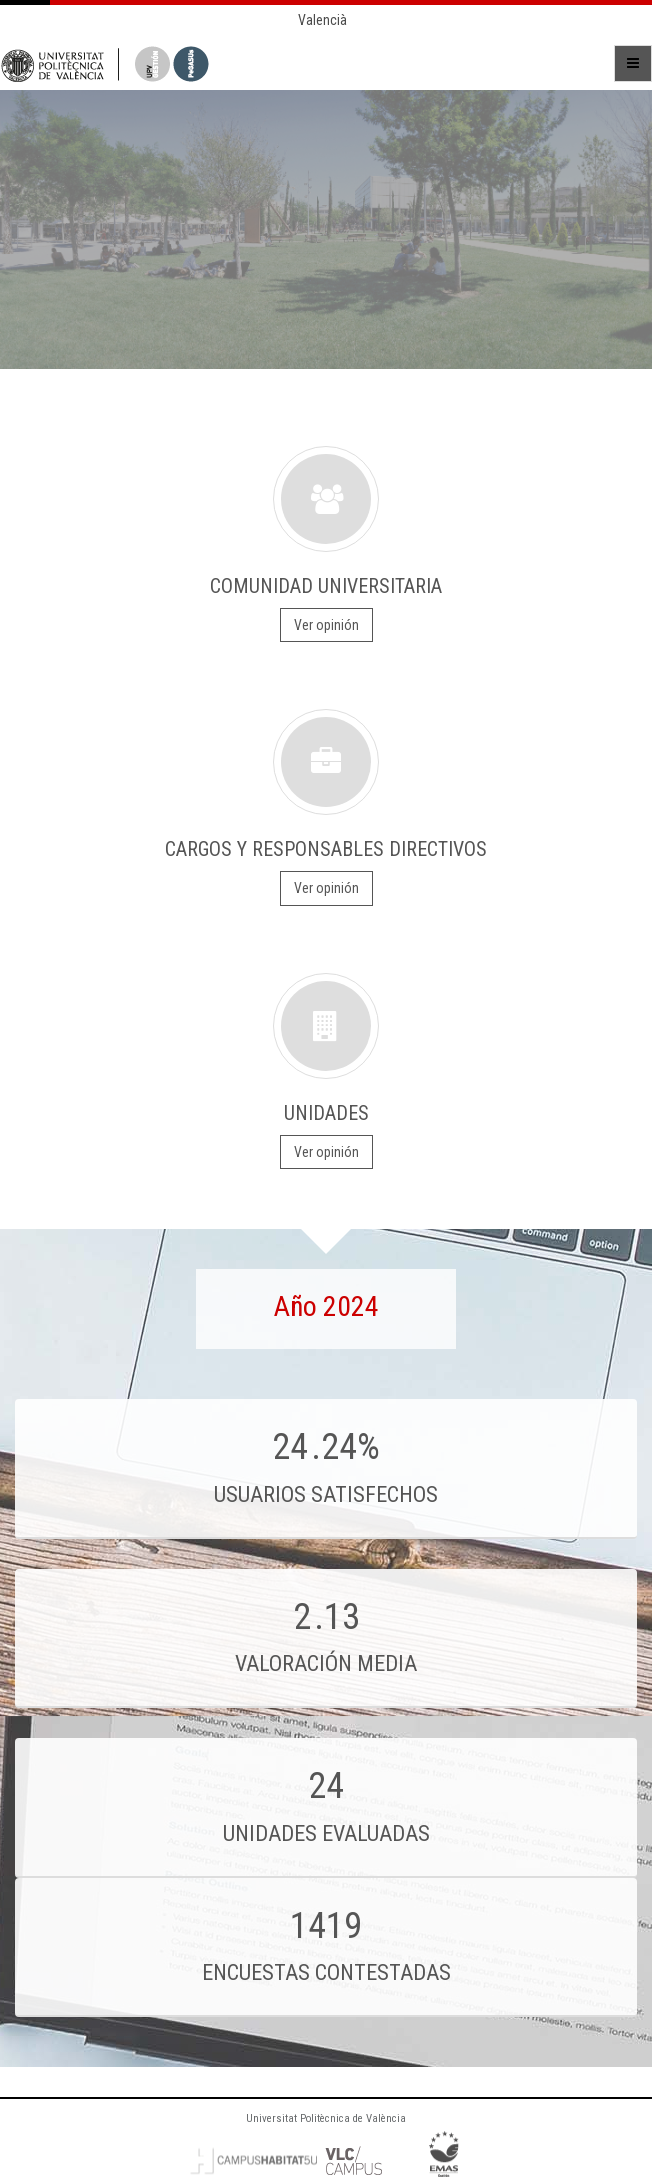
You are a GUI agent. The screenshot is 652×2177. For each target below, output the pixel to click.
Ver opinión (326, 625)
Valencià (322, 20)
